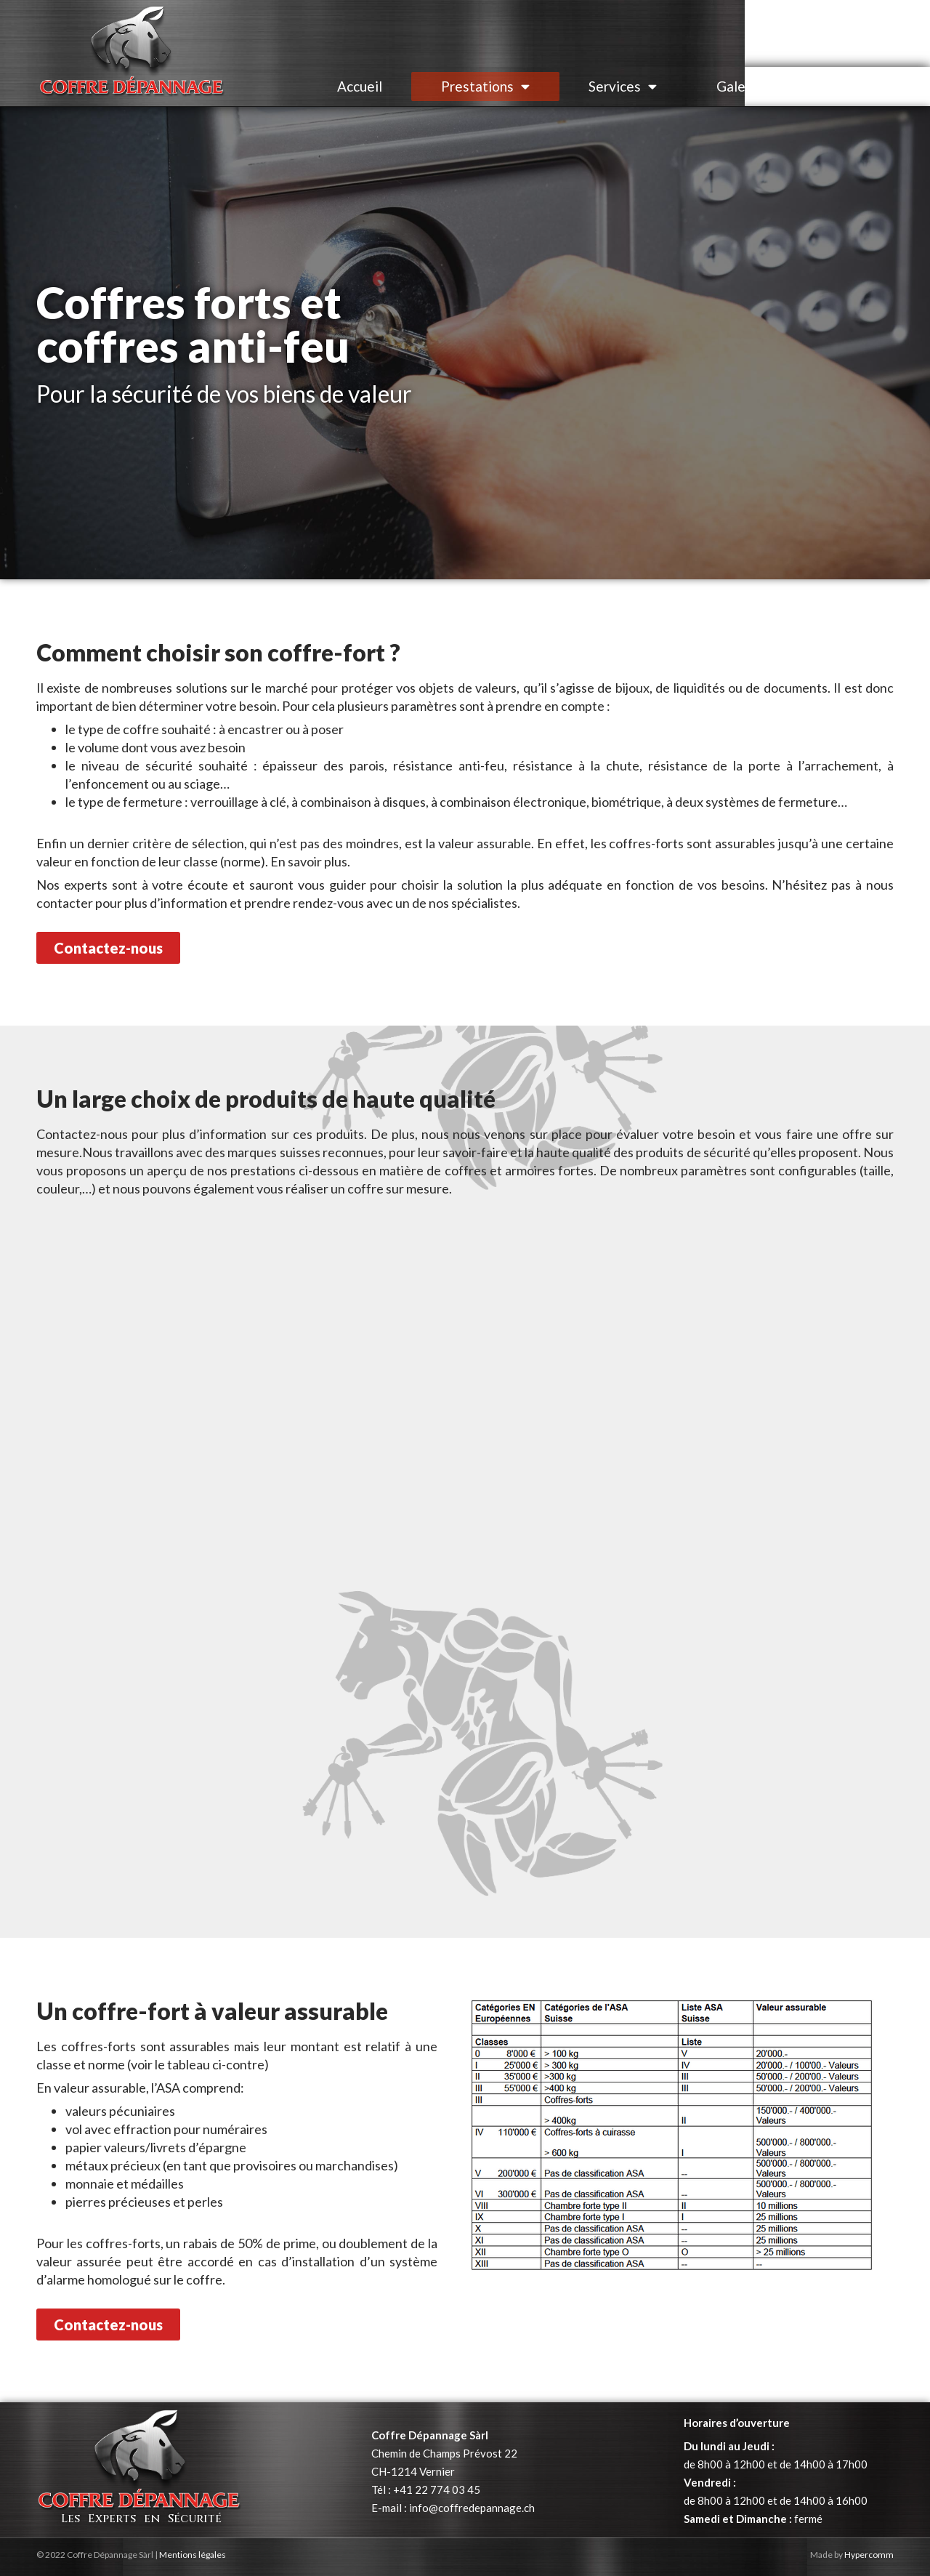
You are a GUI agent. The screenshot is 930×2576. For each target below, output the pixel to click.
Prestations (485, 86)
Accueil (359, 86)
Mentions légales (192, 2554)
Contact (846, 86)
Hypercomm (869, 2554)
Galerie (739, 86)
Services (623, 86)
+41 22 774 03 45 (436, 2489)
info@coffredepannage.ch (472, 2507)
